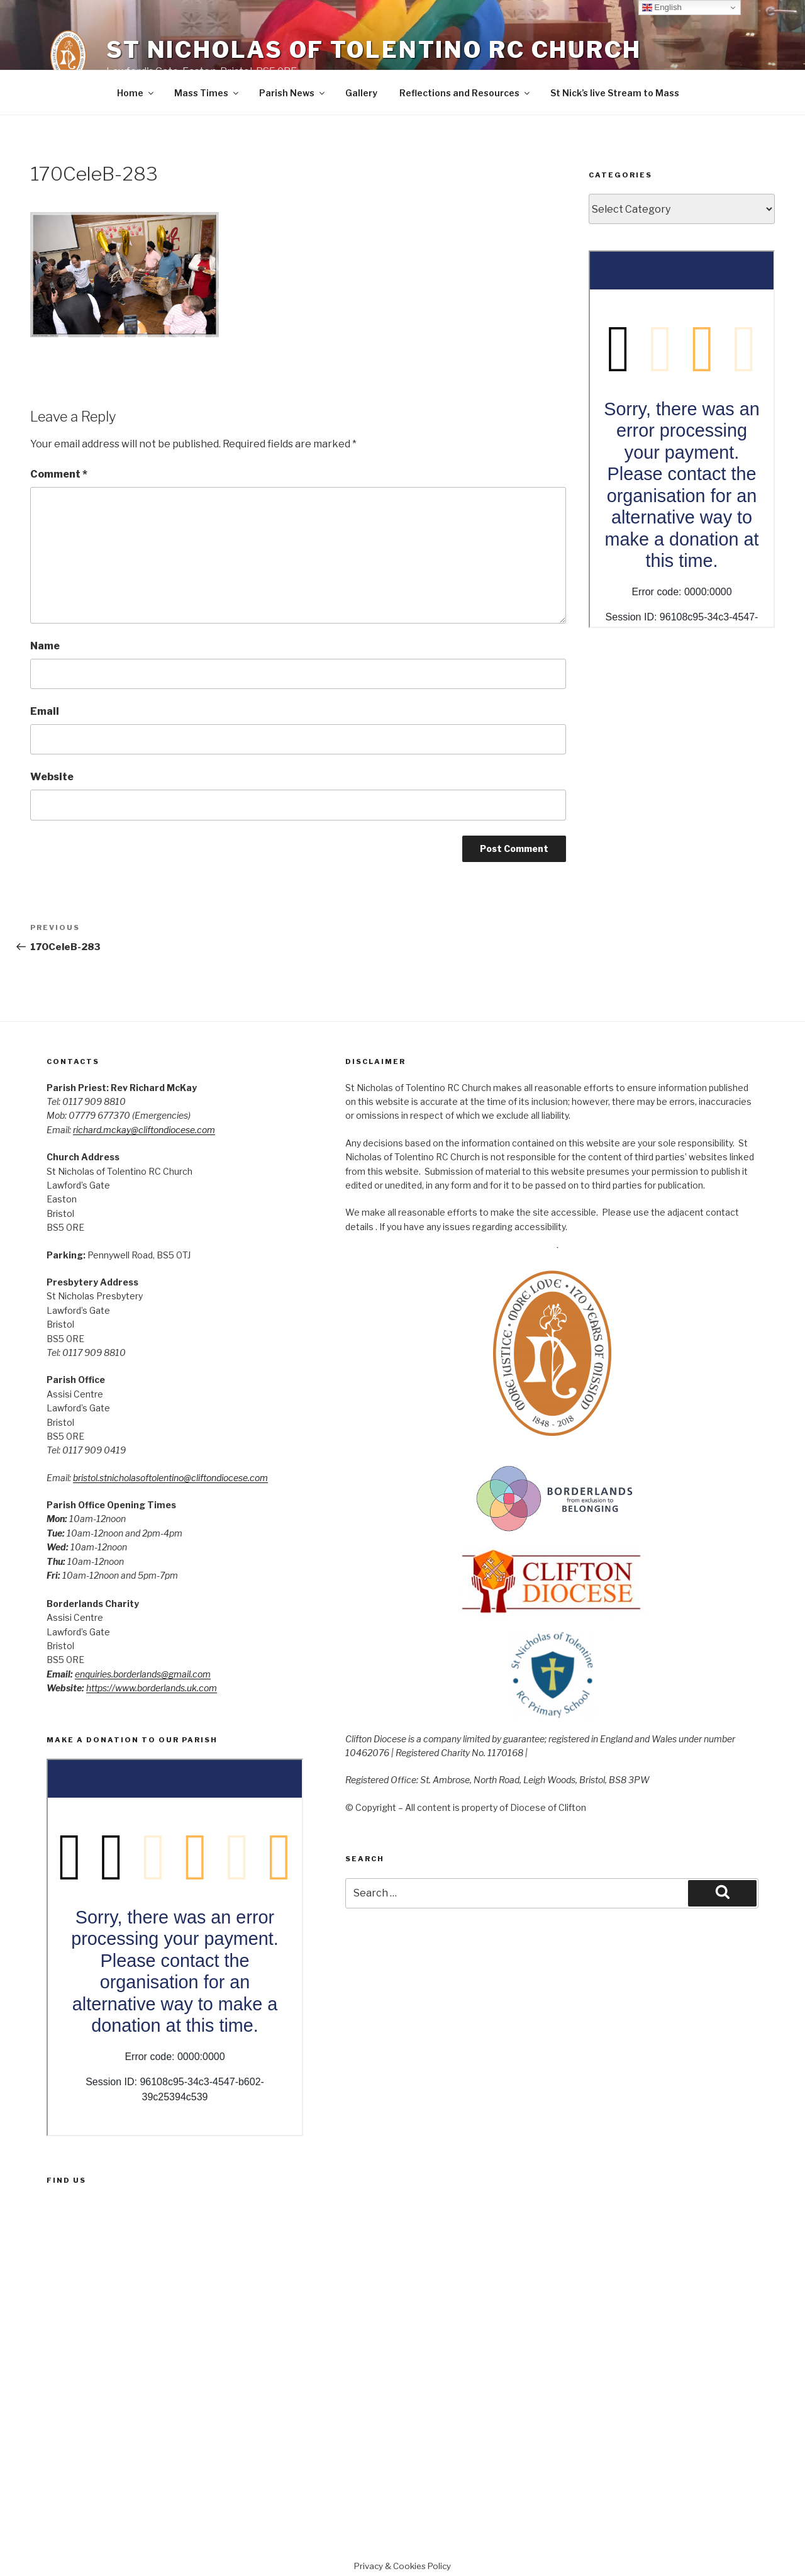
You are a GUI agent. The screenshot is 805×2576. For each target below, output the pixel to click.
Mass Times (207, 92)
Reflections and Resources (465, 92)
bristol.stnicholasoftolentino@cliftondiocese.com (170, 1477)
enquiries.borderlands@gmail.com (143, 1674)
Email (44, 711)
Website (52, 777)
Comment (58, 474)
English (662, 8)
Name (45, 646)
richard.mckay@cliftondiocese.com (144, 1129)
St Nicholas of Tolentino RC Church (373, 50)
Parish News (292, 92)
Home (136, 92)
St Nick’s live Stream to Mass (614, 92)
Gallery (361, 92)
